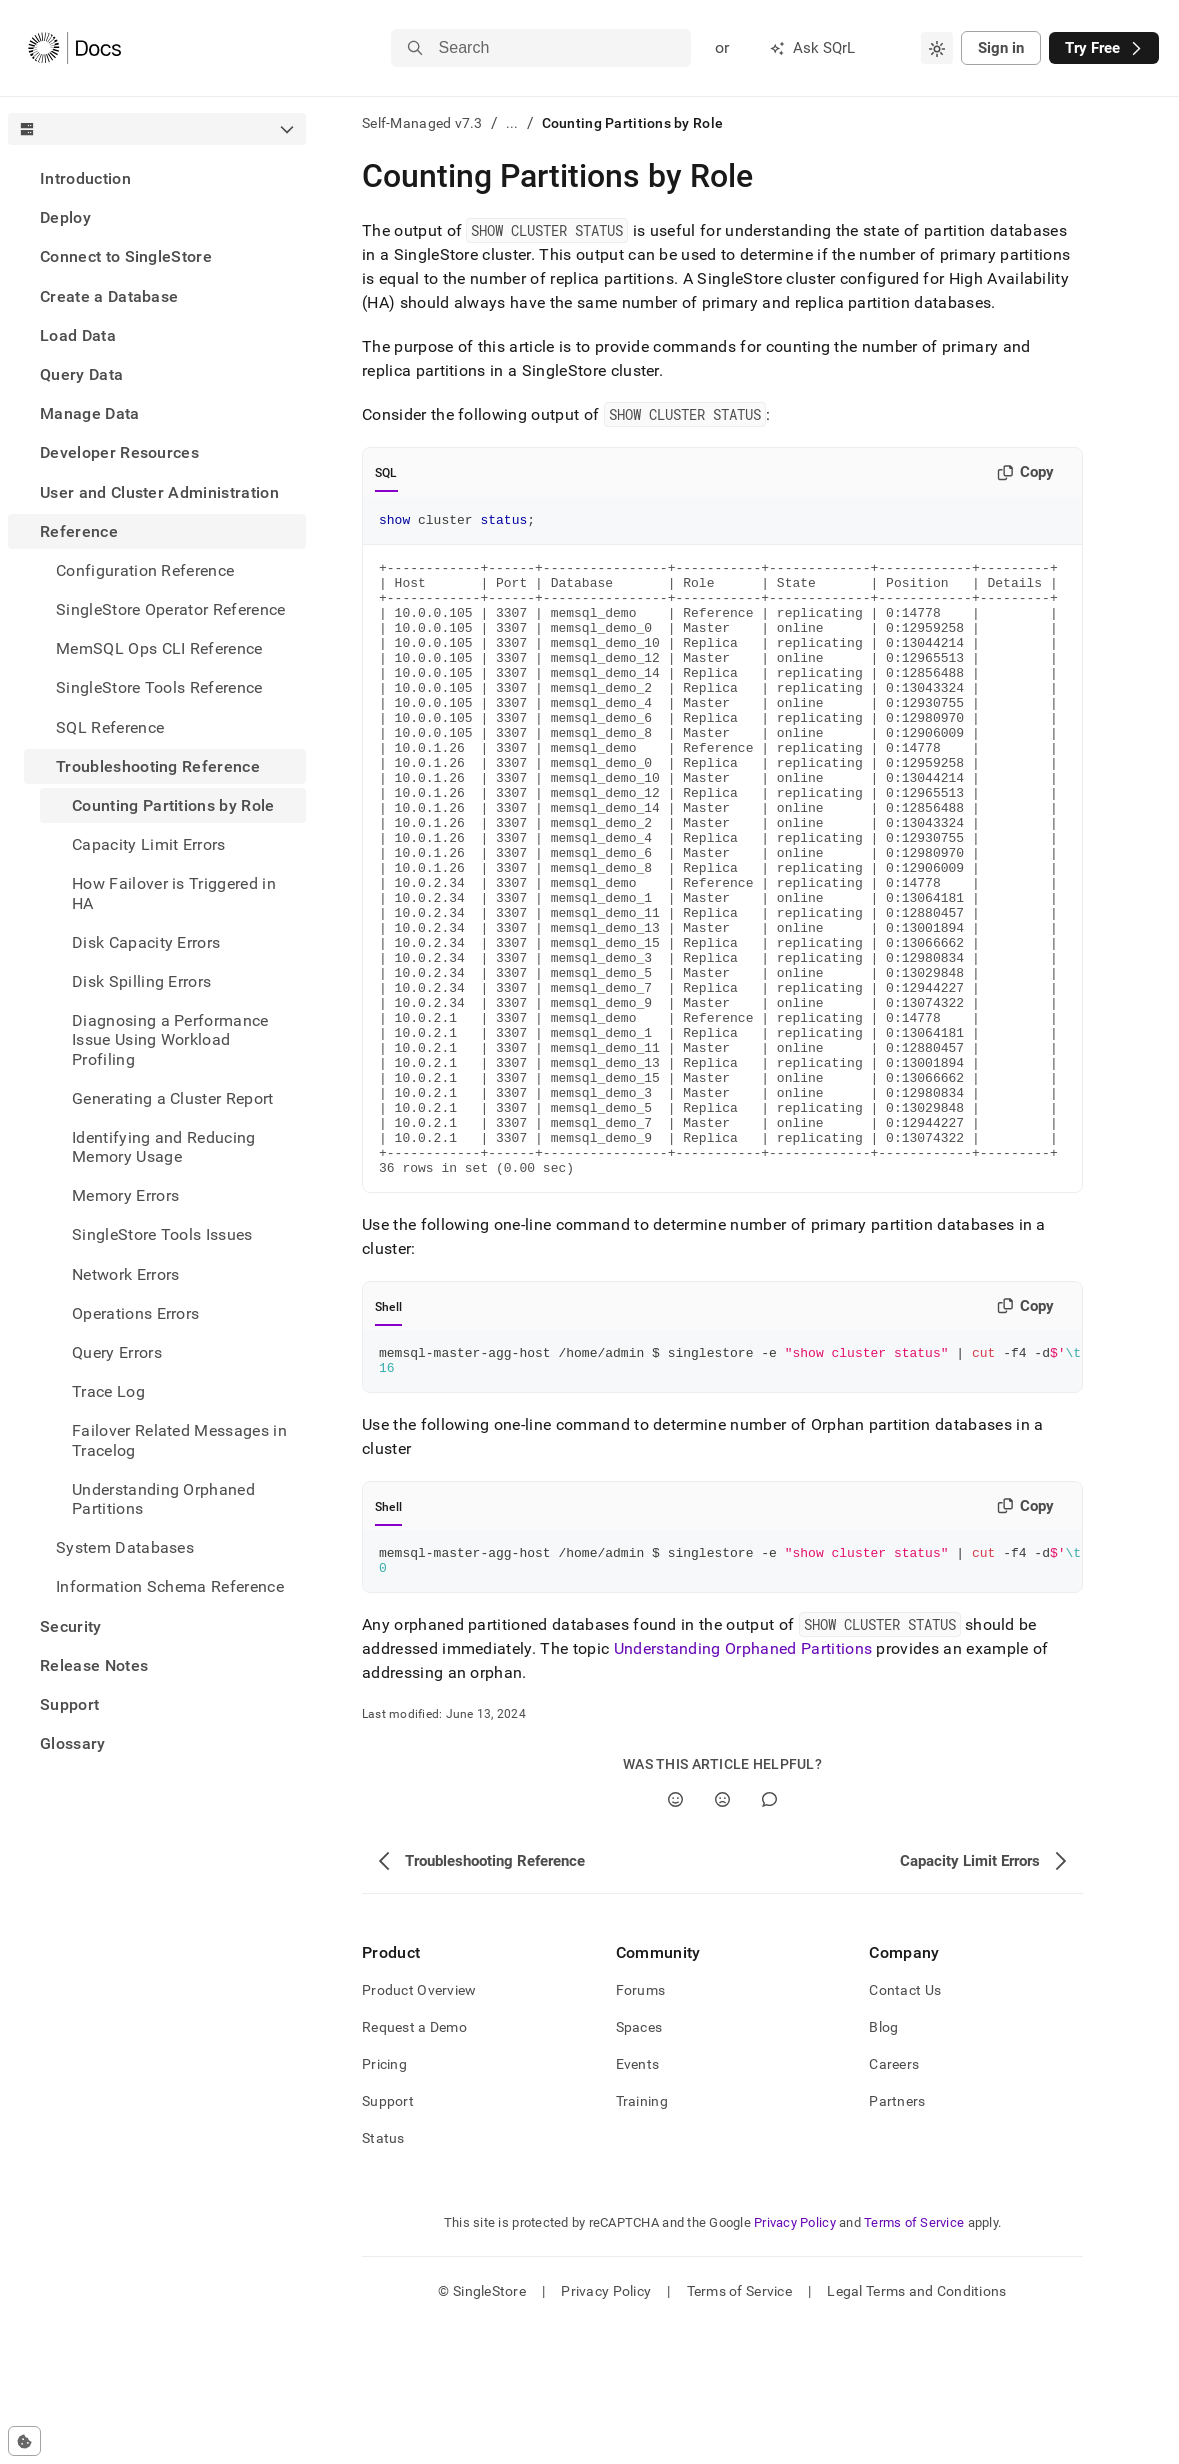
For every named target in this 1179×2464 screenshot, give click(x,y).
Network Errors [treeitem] (125, 1274)
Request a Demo (414, 2165)
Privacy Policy (795, 2360)
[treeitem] (157, 178)
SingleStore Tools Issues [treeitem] (162, 1234)
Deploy (65, 217)
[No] (722, 1937)
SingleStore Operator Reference (171, 609)
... (512, 123)
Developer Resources (119, 452)
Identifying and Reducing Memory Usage (164, 1147)
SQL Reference (110, 727)
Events (638, 2202)
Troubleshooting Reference (158, 766)
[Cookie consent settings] (24, 2441)
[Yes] (675, 1937)
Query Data (81, 374)
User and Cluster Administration (159, 492)
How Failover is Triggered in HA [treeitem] (174, 893)
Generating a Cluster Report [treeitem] (173, 1098)
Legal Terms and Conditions (916, 2429)
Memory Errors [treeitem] (125, 1195)
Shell (388, 1433)
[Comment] (769, 1937)
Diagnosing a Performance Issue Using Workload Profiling (170, 1039)
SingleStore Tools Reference (159, 687)
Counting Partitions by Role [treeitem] (173, 805)
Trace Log (108, 1391)
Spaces (639, 2165)
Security (71, 1626)
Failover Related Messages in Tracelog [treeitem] (179, 1440)
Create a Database (109, 296)
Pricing (384, 2202)
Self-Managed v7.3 (422, 123)
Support (69, 1704)
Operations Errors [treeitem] (135, 1313)
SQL (386, 473)
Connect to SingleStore (126, 256)
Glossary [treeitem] (73, 1743)
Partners (897, 2239)
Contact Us (905, 2128)
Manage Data (90, 413)
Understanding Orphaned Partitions (163, 1499)
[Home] (74, 48)
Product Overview (419, 2128)
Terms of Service (914, 2360)
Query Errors (117, 1352)
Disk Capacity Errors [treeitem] (146, 942)
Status (383, 2276)
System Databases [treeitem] (125, 1547)
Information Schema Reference (170, 1586)
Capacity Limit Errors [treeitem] (149, 844)
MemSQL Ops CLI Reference (159, 648)
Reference (79, 531)
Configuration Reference (145, 570)
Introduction (85, 178)
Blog (883, 2165)
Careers (894, 2202)
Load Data (78, 335)
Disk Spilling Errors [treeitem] (141, 981)
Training (642, 2239)
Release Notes (94, 1665)
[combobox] (937, 48)
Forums (641, 2128)
